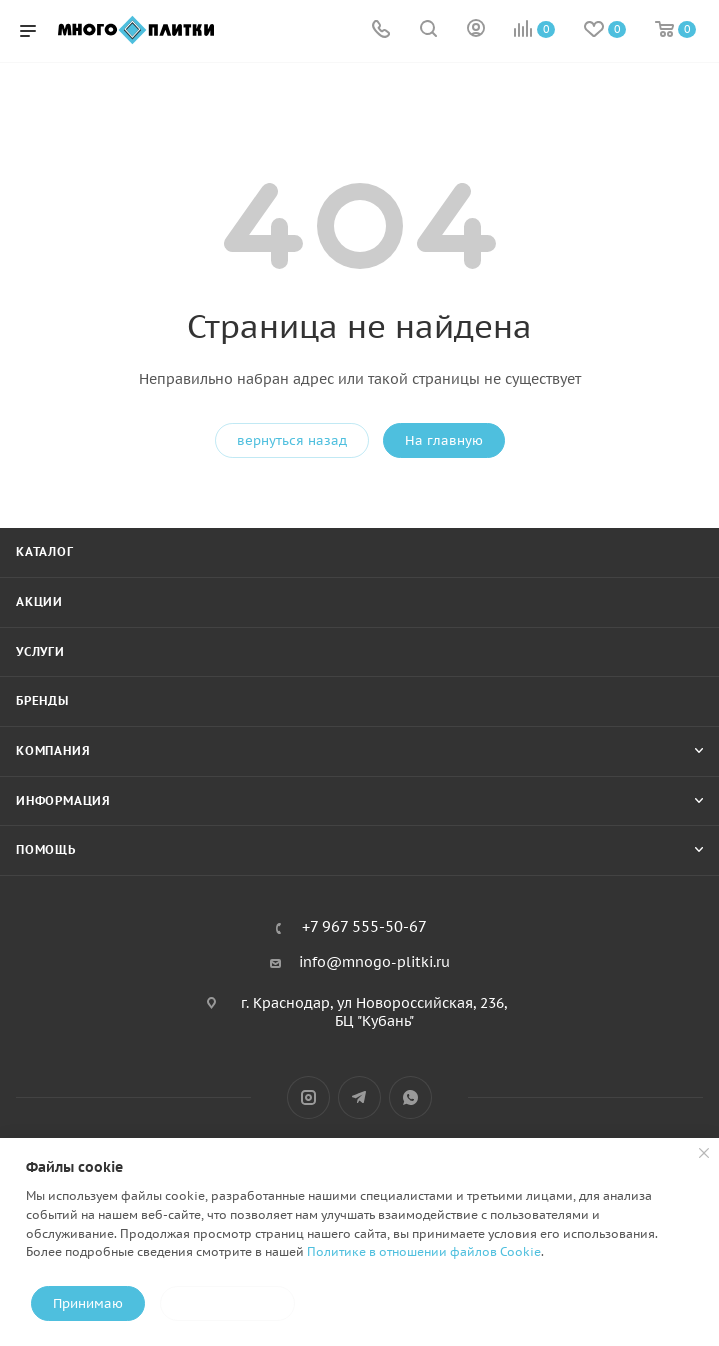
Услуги (40, 651)
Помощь (46, 849)
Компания (53, 750)
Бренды (42, 700)
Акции (39, 601)
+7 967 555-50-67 (364, 927)
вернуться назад (292, 440)
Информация (63, 800)
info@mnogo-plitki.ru (374, 962)
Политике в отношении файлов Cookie (424, 1251)
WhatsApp (410, 1097)
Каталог (45, 551)
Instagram (308, 1097)
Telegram (359, 1097)
